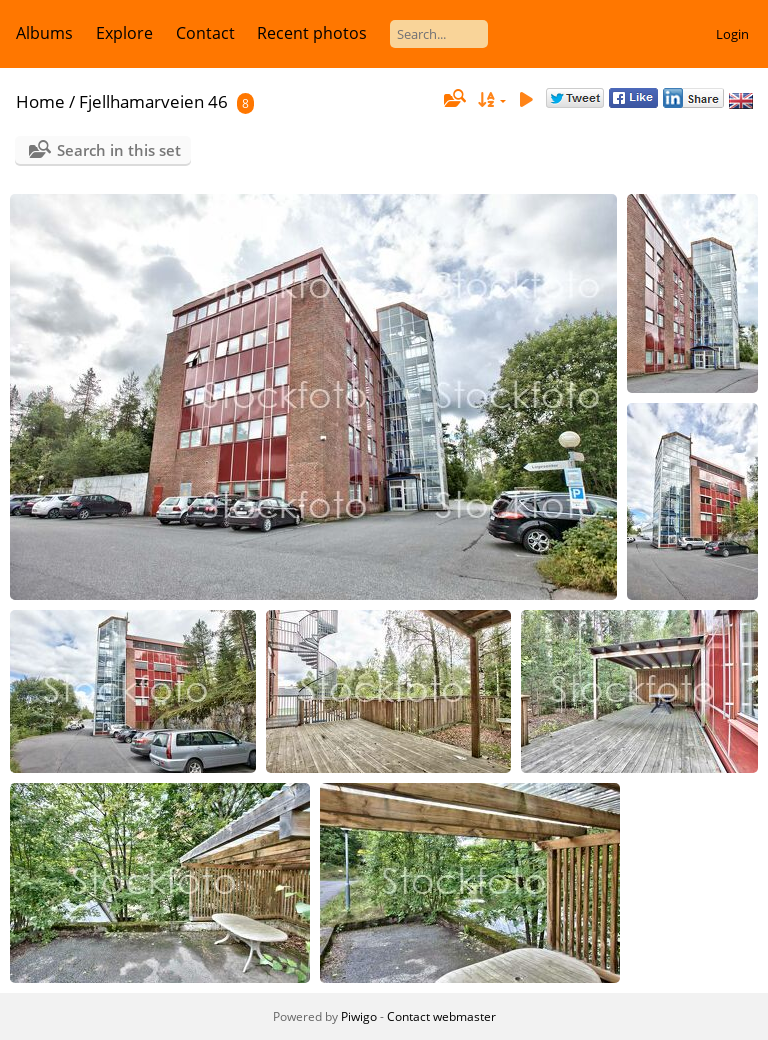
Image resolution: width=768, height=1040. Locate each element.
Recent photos (312, 33)
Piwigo (359, 1016)
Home (40, 101)
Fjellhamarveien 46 (153, 101)
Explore (124, 33)
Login (732, 34)
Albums (44, 33)
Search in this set (119, 150)
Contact (205, 33)
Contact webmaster (441, 1016)
